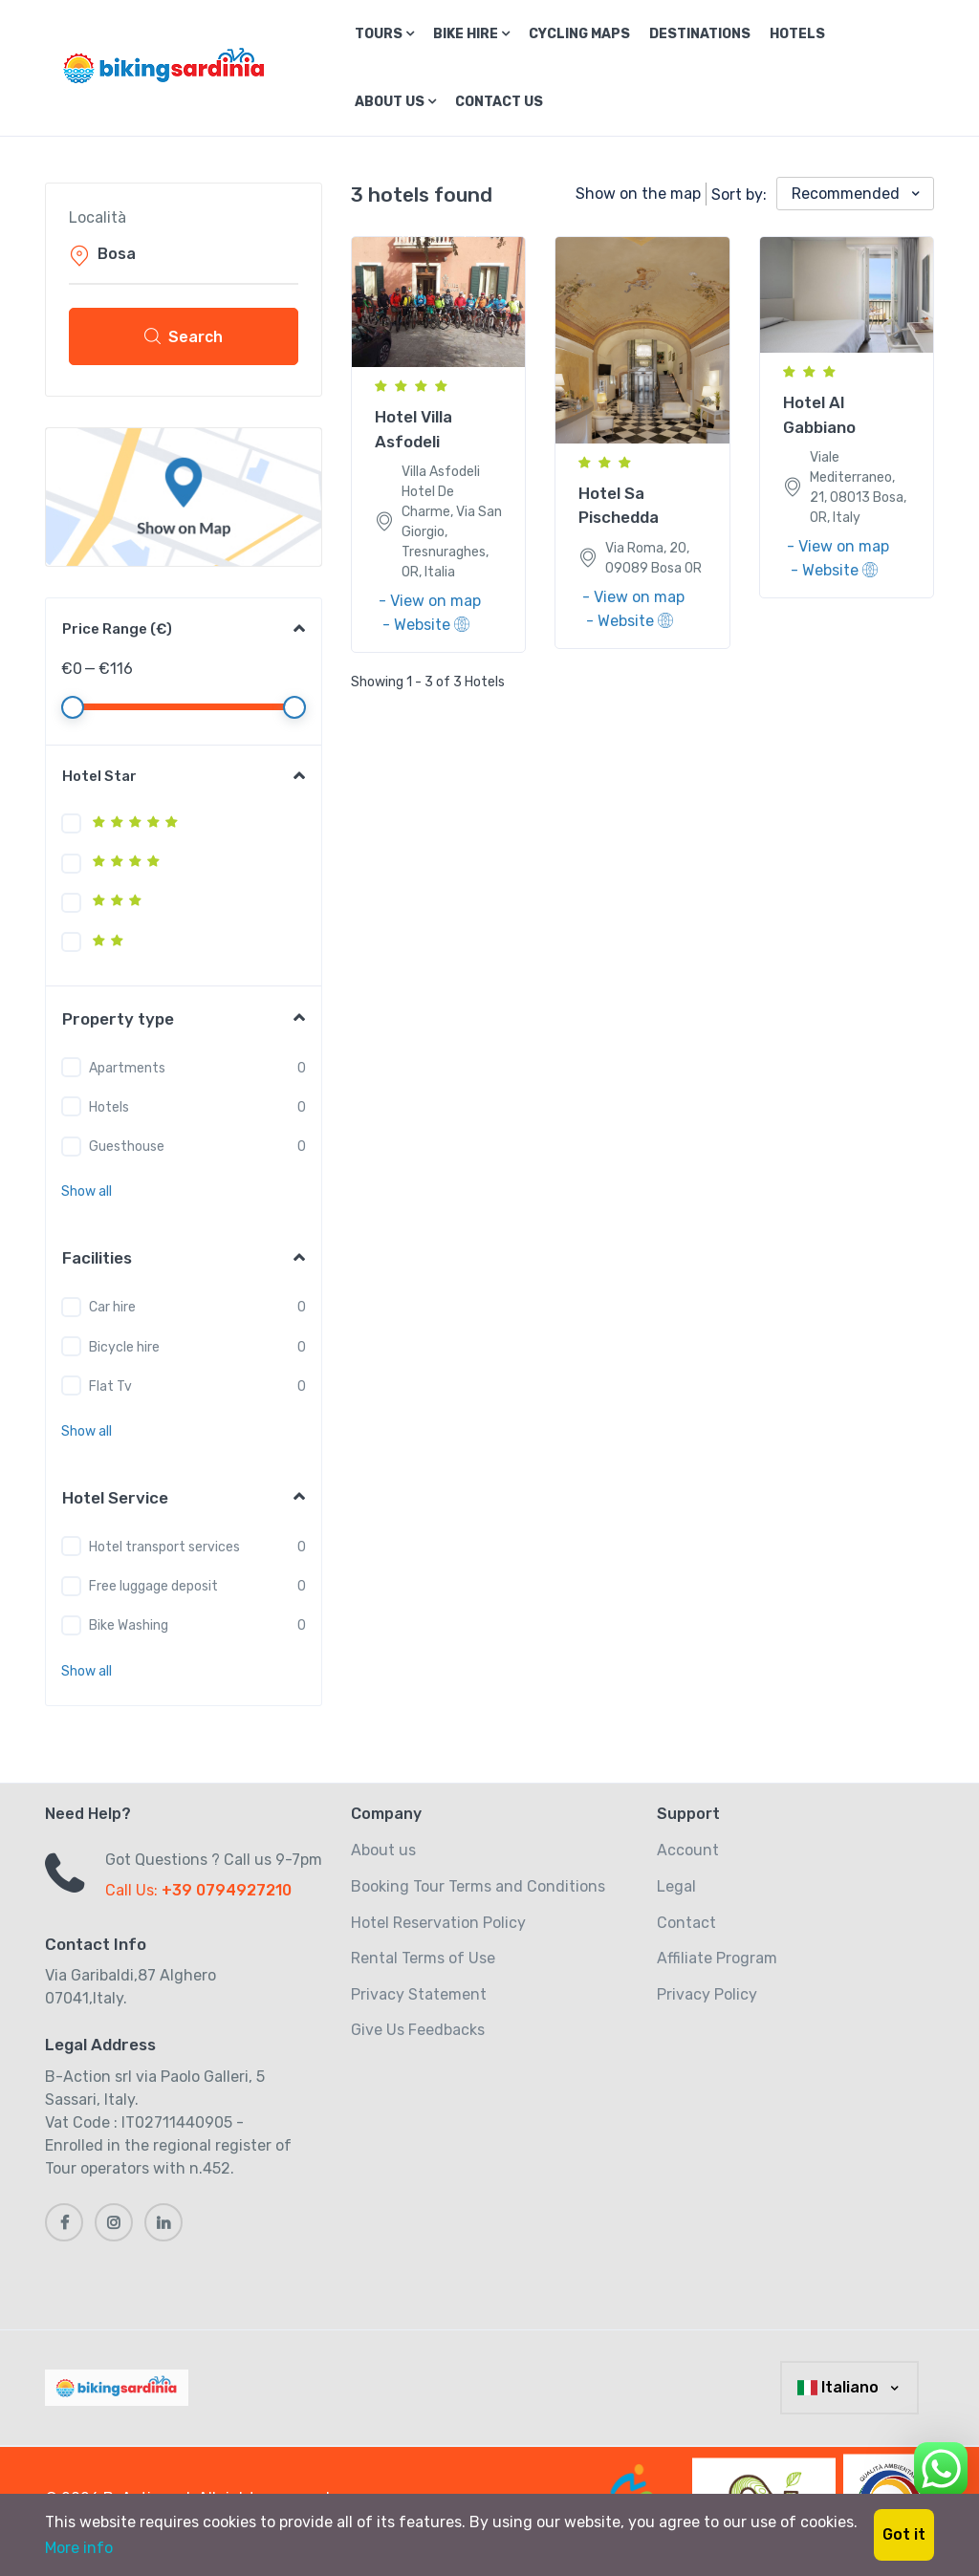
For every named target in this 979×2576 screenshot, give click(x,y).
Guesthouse (126, 1146)
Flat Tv (110, 1386)
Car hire (112, 1307)
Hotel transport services (164, 1547)
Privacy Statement (419, 1994)
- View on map (430, 601)
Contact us (499, 102)
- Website (425, 625)
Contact (686, 1923)
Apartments (127, 1068)
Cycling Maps (579, 34)
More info (79, 2548)
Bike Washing (128, 1625)
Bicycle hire (124, 1347)
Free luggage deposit (153, 1586)
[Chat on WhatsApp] (941, 2465)
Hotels (797, 34)
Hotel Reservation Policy (438, 1923)
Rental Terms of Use (423, 1958)
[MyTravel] (120, 2388)
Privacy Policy (707, 1994)
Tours (384, 34)
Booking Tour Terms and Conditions (478, 1886)
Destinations (700, 34)
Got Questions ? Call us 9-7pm (213, 1860)
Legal (676, 1886)
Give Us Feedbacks (418, 2030)
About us (395, 102)
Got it (903, 2534)
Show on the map (638, 193)
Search (183, 336)
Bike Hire (471, 34)
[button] (86, 1191)
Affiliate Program (717, 1958)
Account (688, 1850)
